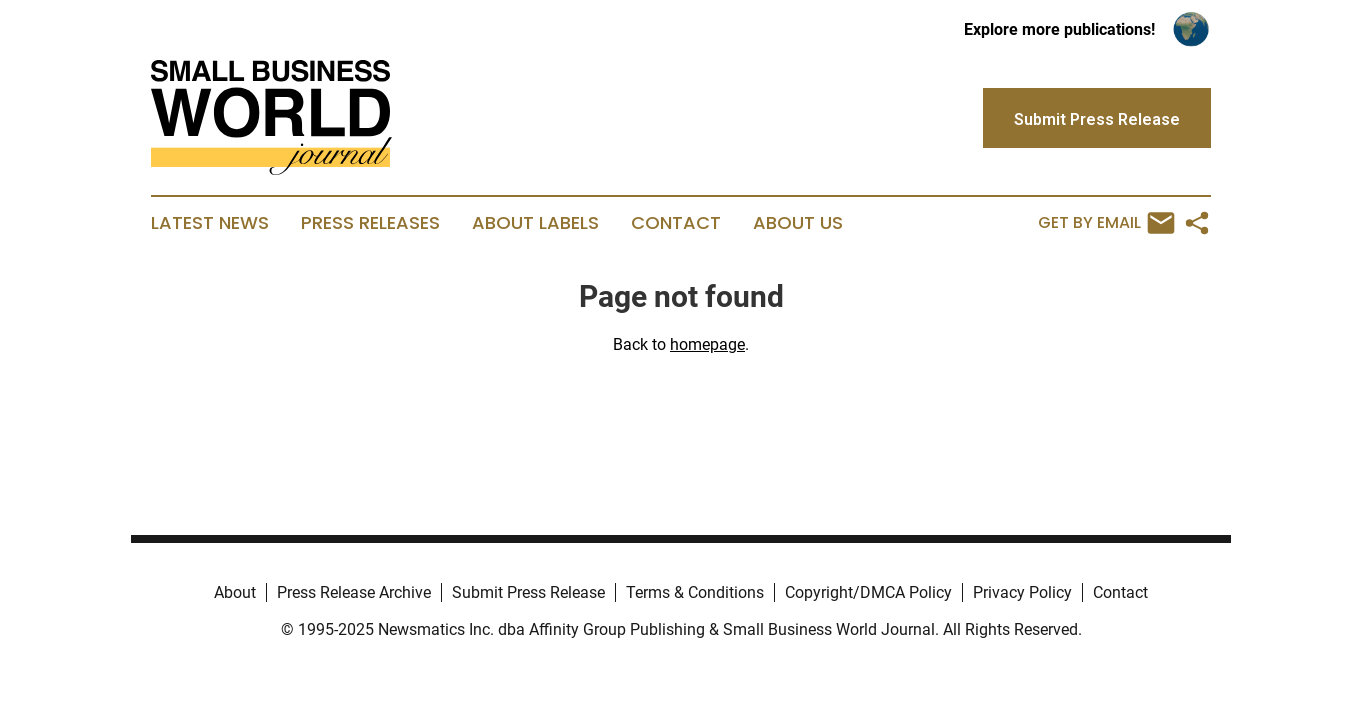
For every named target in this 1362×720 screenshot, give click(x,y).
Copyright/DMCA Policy (868, 592)
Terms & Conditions (695, 592)
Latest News (210, 223)
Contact (676, 223)
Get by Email (1106, 223)
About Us (798, 223)
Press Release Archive (354, 592)
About (235, 592)
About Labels (535, 223)
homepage (707, 344)
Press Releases (370, 223)
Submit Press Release (528, 592)
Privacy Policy (1022, 592)
